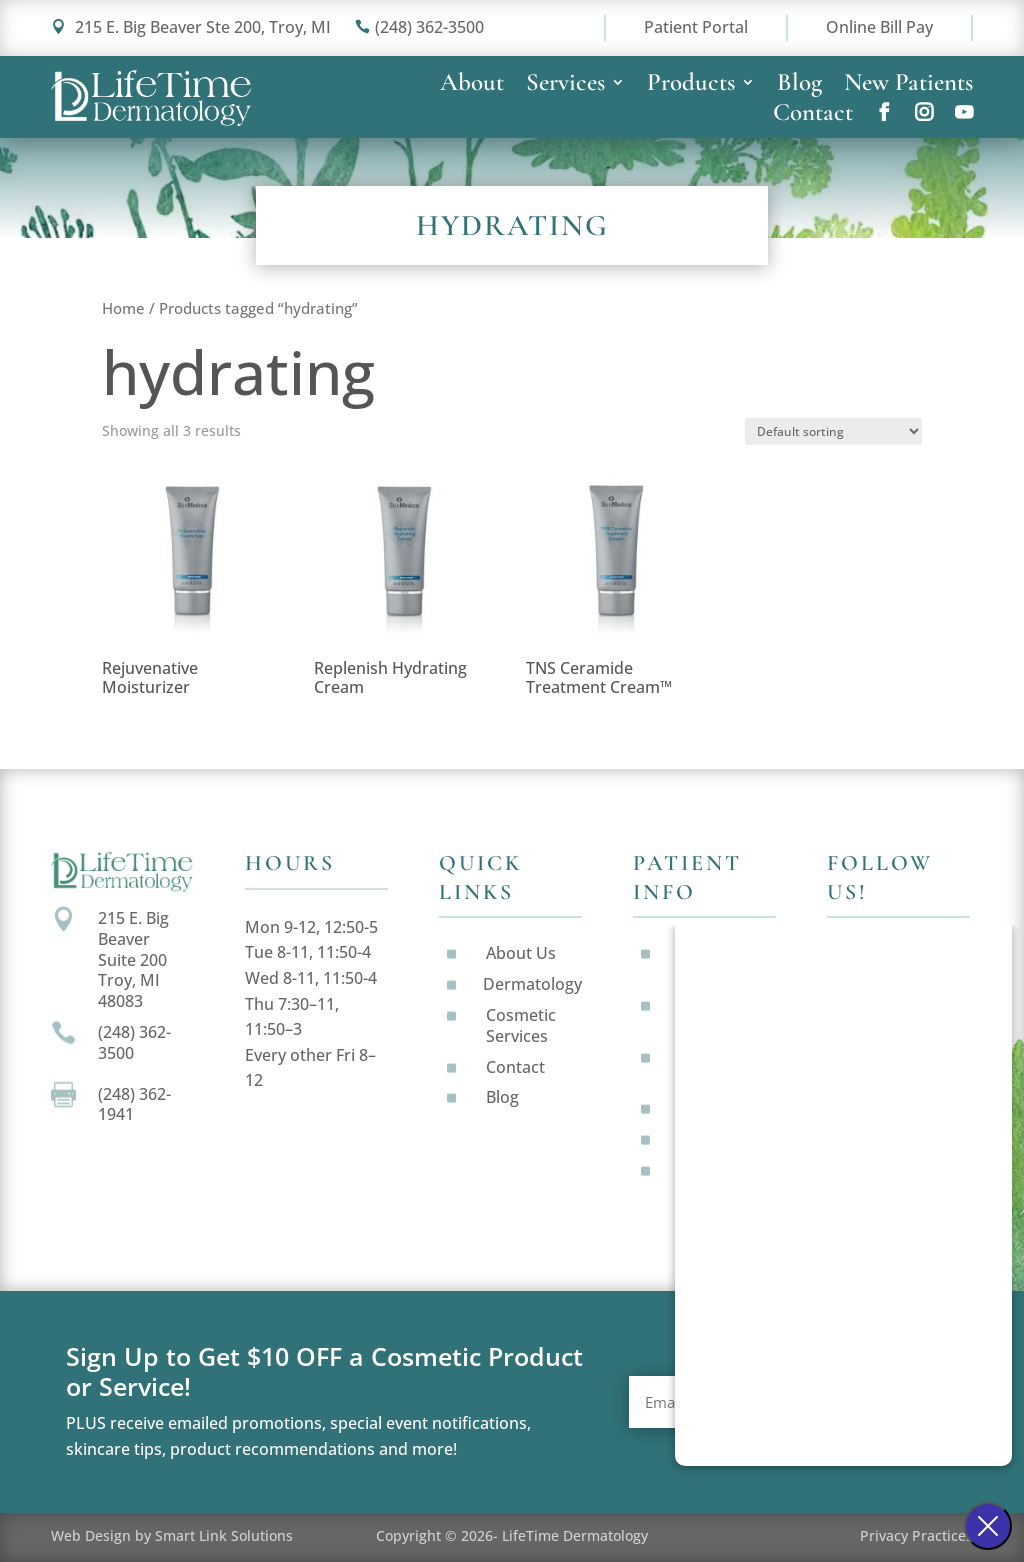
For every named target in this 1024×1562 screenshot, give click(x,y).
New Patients (908, 86)
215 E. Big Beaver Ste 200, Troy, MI (191, 27)
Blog (799, 86)
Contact (813, 116)
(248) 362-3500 (419, 27)
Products (691, 86)
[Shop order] (833, 431)
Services (565, 86)
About (472, 86)
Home (123, 308)
